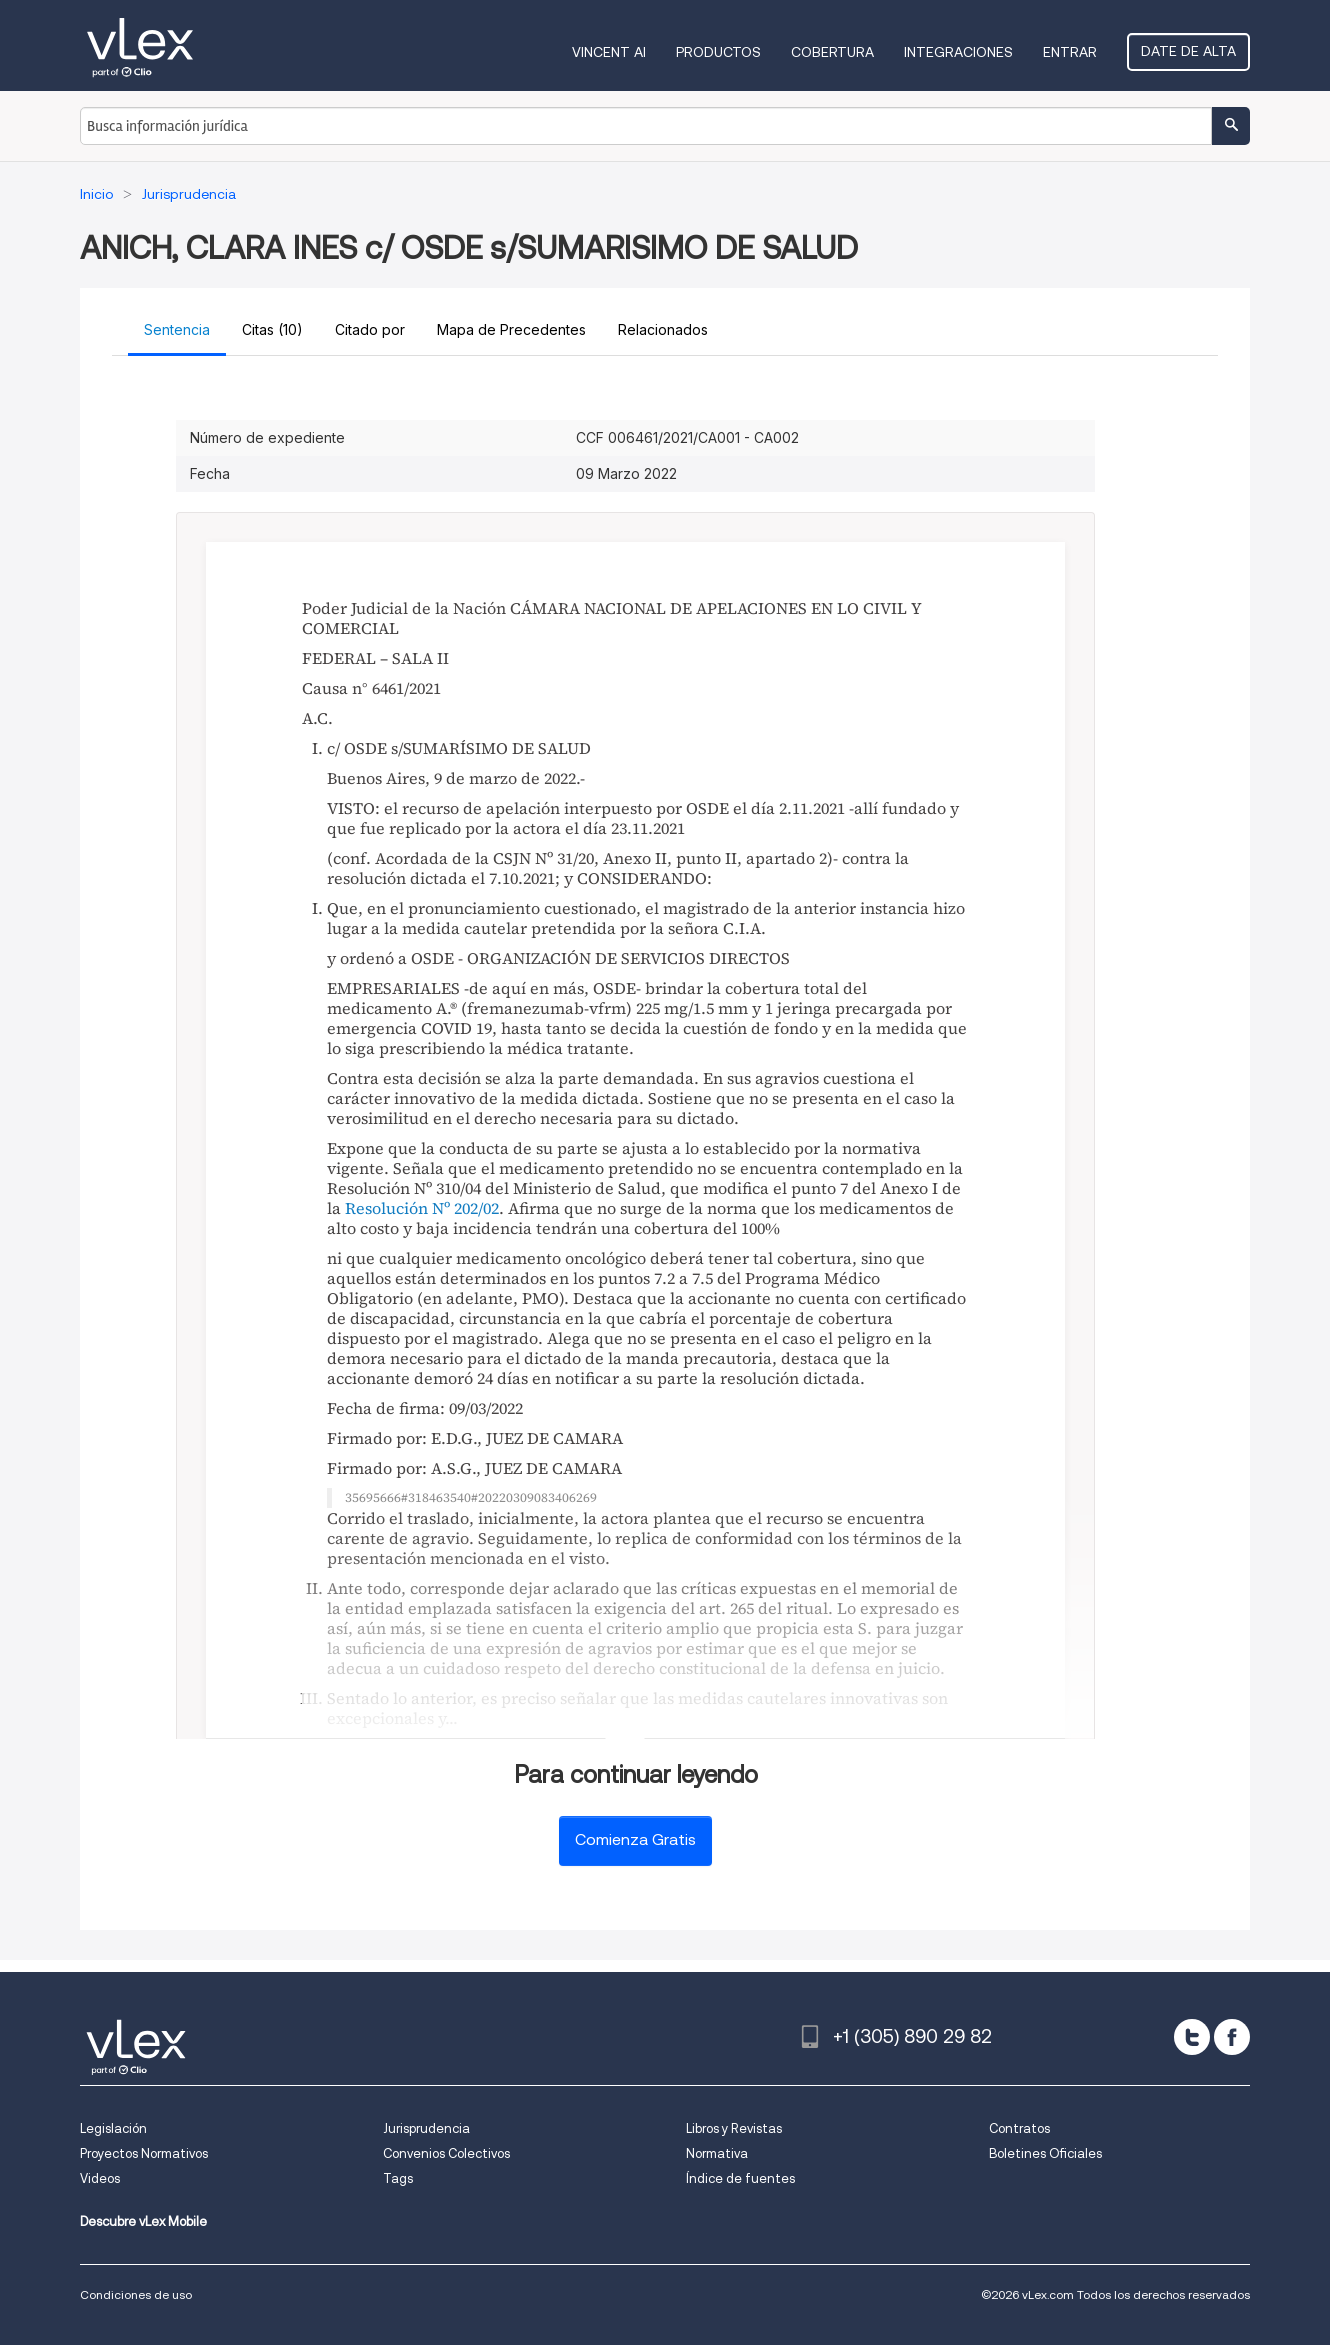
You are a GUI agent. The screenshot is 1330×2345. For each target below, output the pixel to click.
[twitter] (1192, 2037)
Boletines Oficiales (1045, 2153)
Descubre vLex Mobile (143, 2221)
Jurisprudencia (426, 2128)
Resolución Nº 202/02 (422, 1208)
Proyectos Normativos (144, 2153)
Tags (398, 2178)
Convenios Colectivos (446, 2153)
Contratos (1019, 2128)
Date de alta (1188, 51)
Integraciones (958, 52)
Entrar (1070, 52)
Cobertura (832, 52)
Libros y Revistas (734, 2128)
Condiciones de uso (136, 2294)
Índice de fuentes (740, 2178)
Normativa (717, 2153)
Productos (718, 52)
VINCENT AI (609, 52)
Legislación (113, 2128)
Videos (100, 2178)
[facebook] (1232, 2037)
